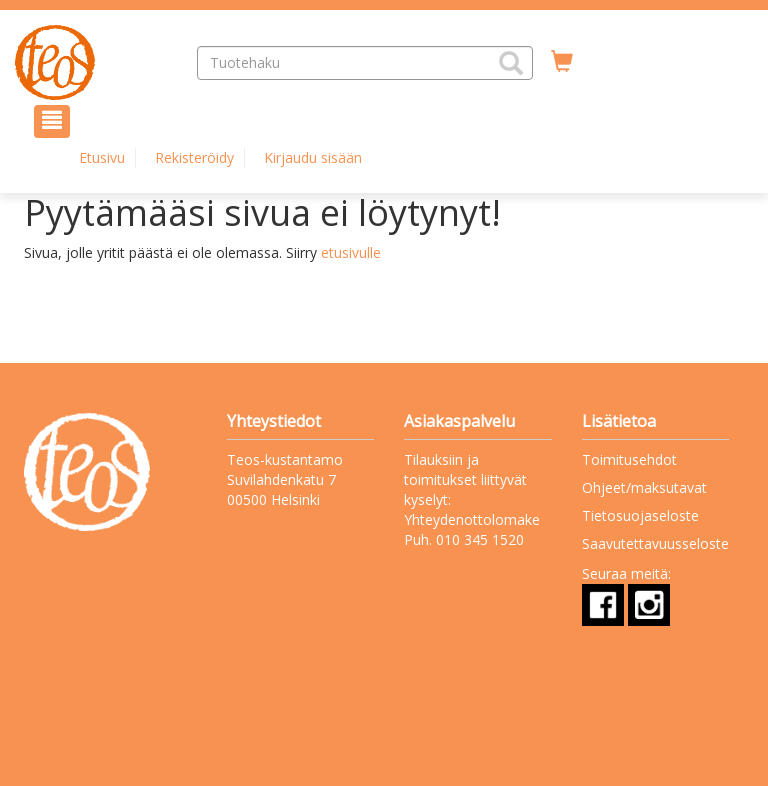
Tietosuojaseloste (640, 515)
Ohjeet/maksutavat (644, 487)
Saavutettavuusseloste (655, 543)
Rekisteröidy (194, 157)
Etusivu (102, 157)
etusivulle (351, 252)
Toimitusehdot (629, 459)
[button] (511, 63)
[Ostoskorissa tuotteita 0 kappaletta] (562, 62)
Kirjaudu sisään (313, 157)
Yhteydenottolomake (472, 519)
